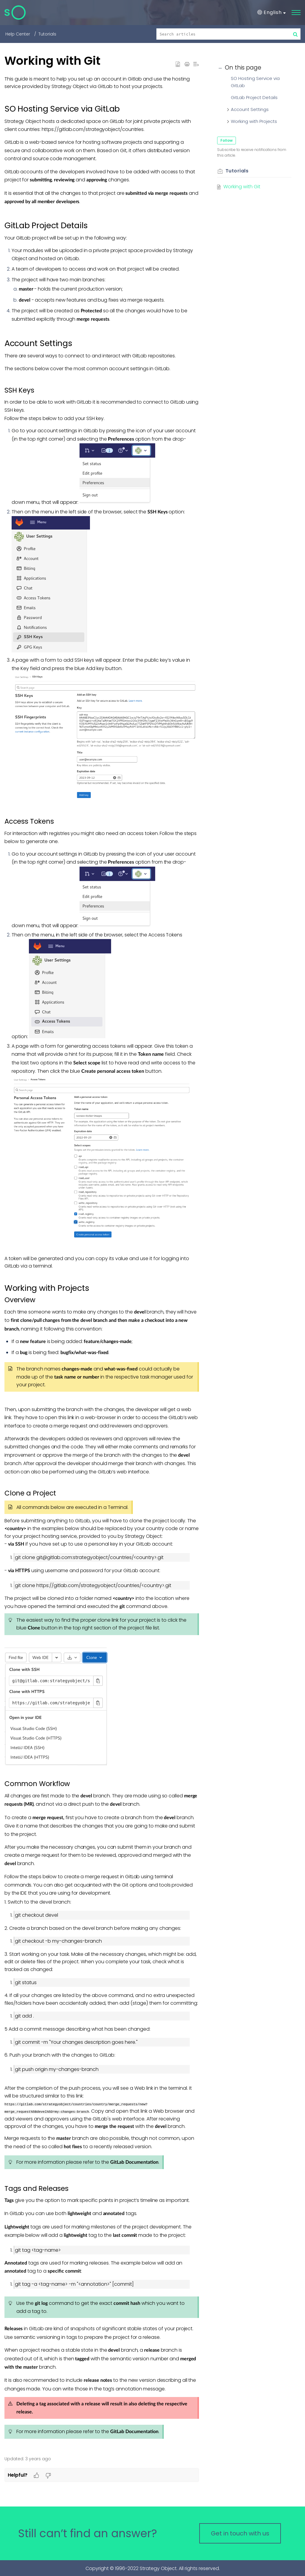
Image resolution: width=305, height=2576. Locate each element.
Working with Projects (254, 121)
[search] (228, 34)
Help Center (17, 34)
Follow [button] (227, 140)
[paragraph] (101, 1262)
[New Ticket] (240, 2533)
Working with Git (242, 186)
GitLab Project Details (254, 97)
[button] (271, 12)
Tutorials (47, 34)
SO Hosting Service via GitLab (255, 82)
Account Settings (250, 109)
